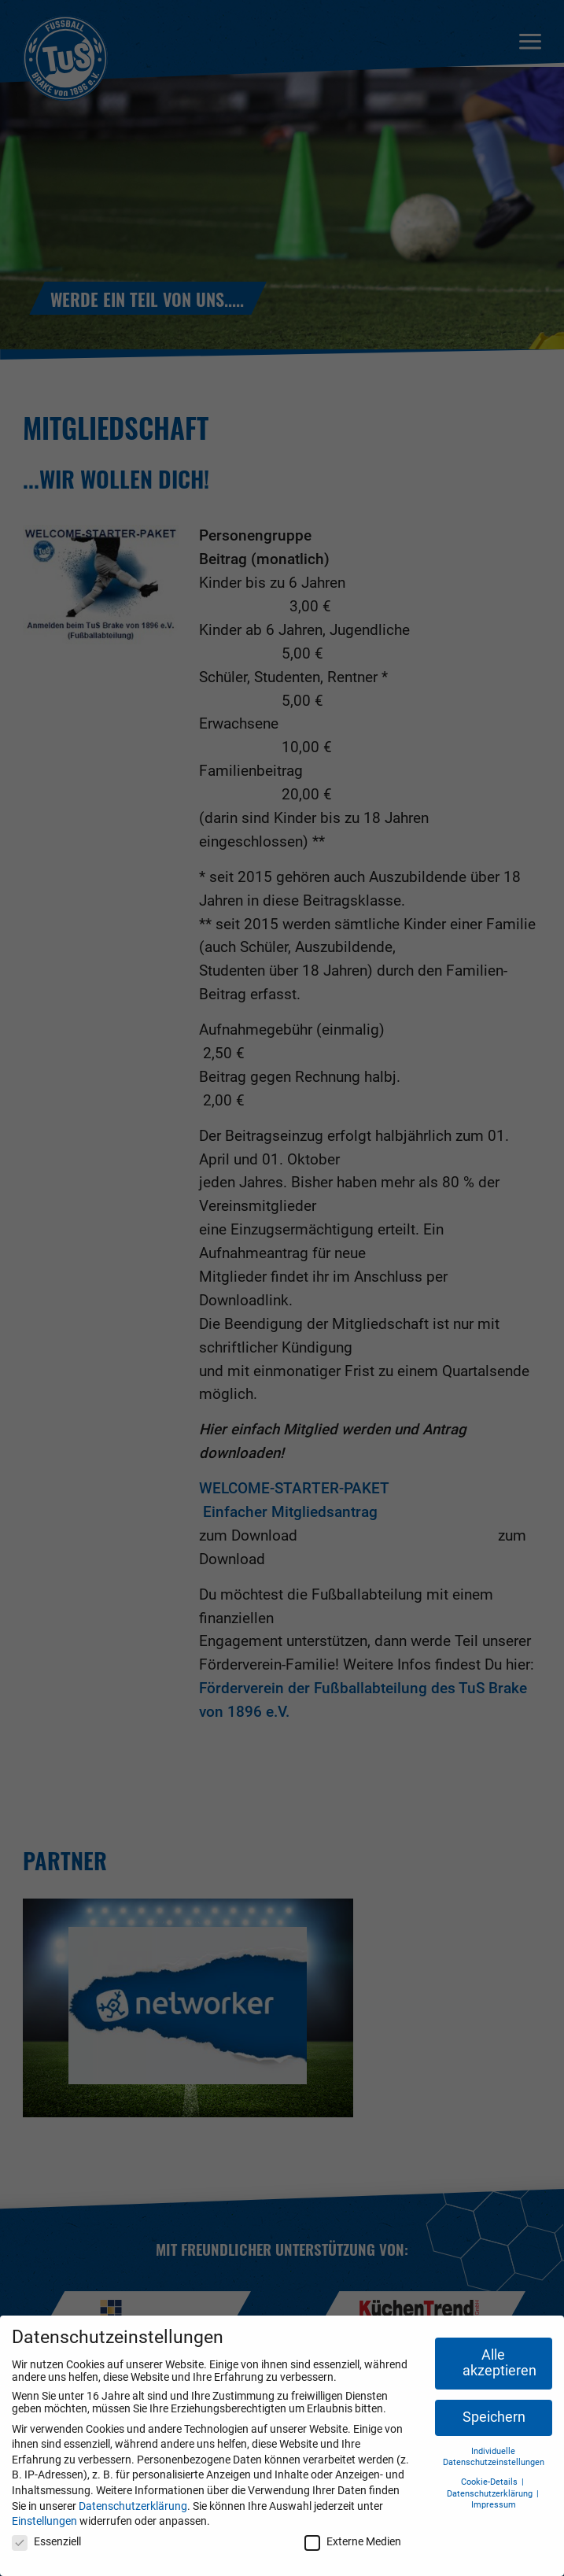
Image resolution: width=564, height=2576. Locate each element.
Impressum (493, 2505)
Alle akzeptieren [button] (499, 2363)
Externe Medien (352, 2541)
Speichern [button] (494, 2417)
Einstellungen (44, 2521)
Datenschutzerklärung (133, 2506)
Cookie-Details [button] (490, 2482)
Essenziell (46, 2541)
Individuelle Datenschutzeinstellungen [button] (493, 2457)
